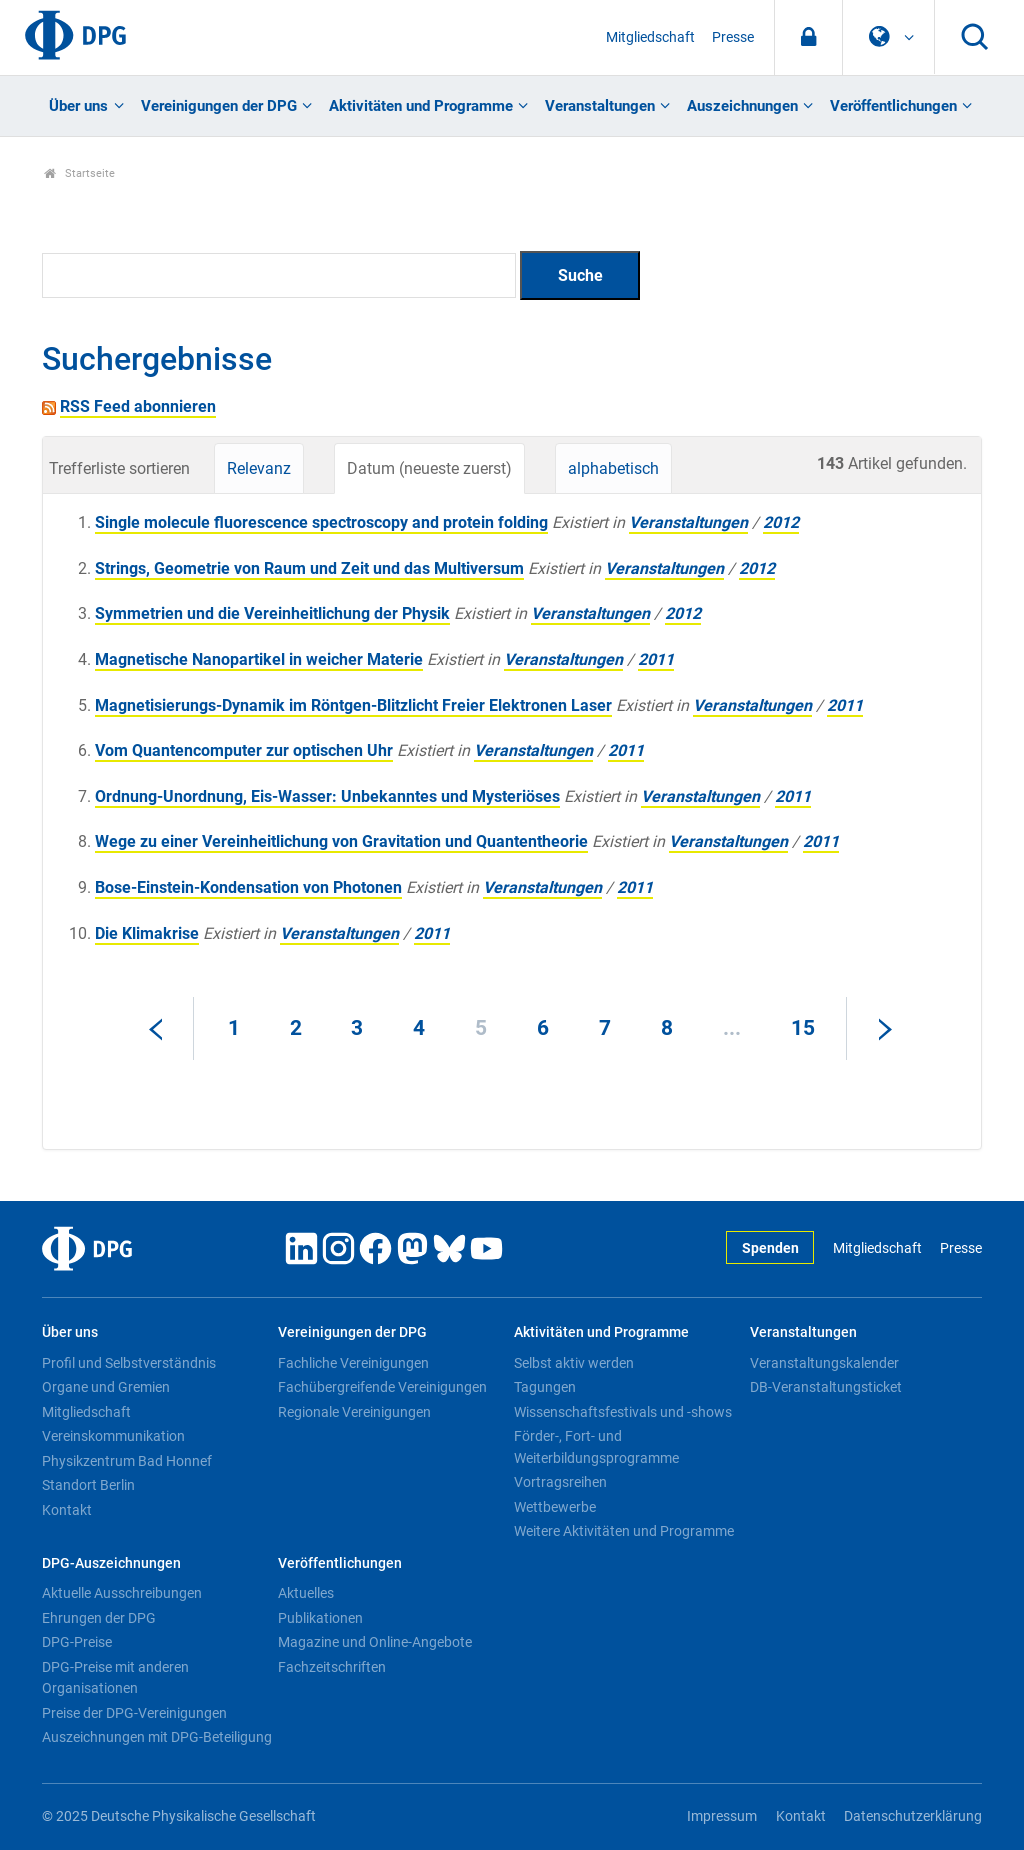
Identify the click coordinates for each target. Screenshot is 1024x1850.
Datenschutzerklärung (913, 1816)
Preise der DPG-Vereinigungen (134, 1713)
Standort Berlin (88, 1485)
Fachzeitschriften (332, 1667)
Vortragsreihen (560, 1482)
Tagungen (545, 1387)
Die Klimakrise (147, 933)
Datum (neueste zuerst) (429, 468)
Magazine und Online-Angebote (375, 1642)
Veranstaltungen (600, 106)
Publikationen (320, 1618)
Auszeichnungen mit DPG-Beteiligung (157, 1737)
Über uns (78, 106)
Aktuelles (306, 1593)
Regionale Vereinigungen (354, 1412)
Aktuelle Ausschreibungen (122, 1593)
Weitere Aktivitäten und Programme (624, 1531)
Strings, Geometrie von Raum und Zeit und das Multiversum (309, 568)
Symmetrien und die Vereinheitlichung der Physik (272, 613)
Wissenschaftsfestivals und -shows (623, 1412)
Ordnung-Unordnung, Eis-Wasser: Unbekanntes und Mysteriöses (327, 796)
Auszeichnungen (742, 106)
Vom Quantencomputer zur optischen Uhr (244, 750)
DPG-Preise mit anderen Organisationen (115, 1678)
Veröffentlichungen (893, 106)
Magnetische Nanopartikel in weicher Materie (259, 659)
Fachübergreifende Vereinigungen (382, 1387)
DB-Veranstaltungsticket (826, 1387)
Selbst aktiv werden (574, 1363)
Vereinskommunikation (113, 1436)
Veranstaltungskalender (824, 1363)
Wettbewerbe (555, 1507)
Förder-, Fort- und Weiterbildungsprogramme (596, 1447)
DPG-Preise (77, 1642)
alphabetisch (613, 468)
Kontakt (67, 1510)
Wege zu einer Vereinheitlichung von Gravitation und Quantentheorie (341, 841)
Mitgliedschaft (650, 37)
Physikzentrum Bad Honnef (127, 1461)
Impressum (722, 1816)
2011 (656, 659)
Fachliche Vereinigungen (353, 1363)
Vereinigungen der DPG (219, 106)
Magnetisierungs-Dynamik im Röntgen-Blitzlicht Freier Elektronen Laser (353, 705)
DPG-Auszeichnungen (111, 1563)
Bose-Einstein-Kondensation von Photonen (248, 887)
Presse (733, 37)
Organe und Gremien (106, 1387)
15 (803, 1028)
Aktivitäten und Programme (421, 106)
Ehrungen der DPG (99, 1618)
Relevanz (259, 468)
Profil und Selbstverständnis (129, 1363)
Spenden (770, 1248)
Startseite (79, 173)
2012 (781, 522)
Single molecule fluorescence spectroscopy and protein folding (321, 522)
